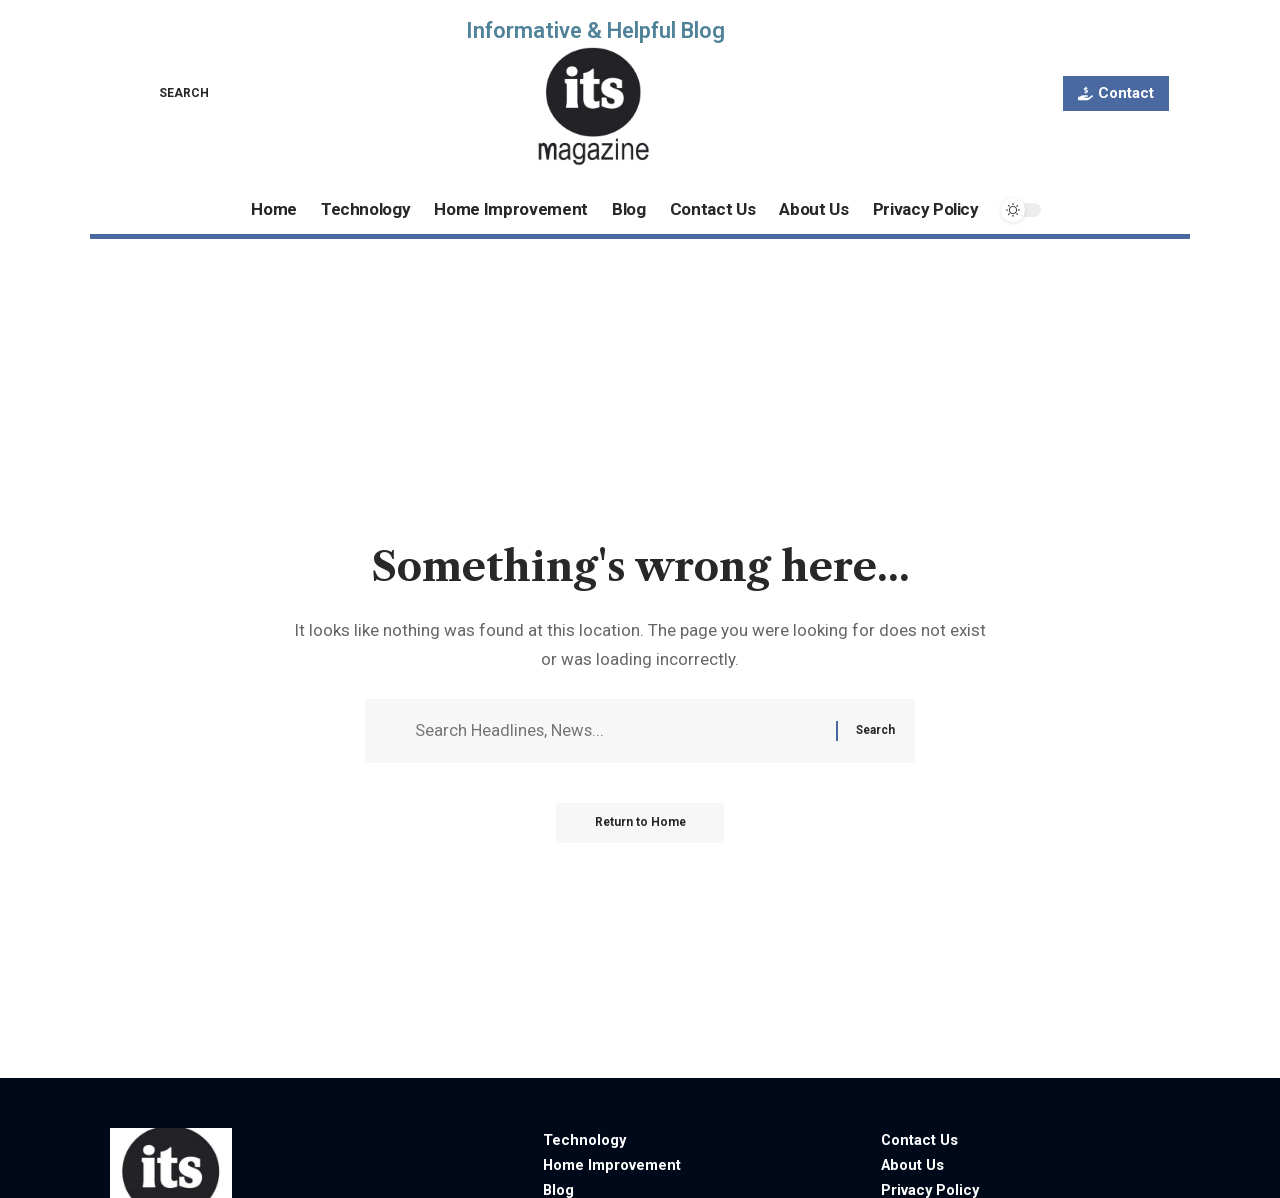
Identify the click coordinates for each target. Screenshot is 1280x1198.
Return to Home (640, 825)
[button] (169, 93)
